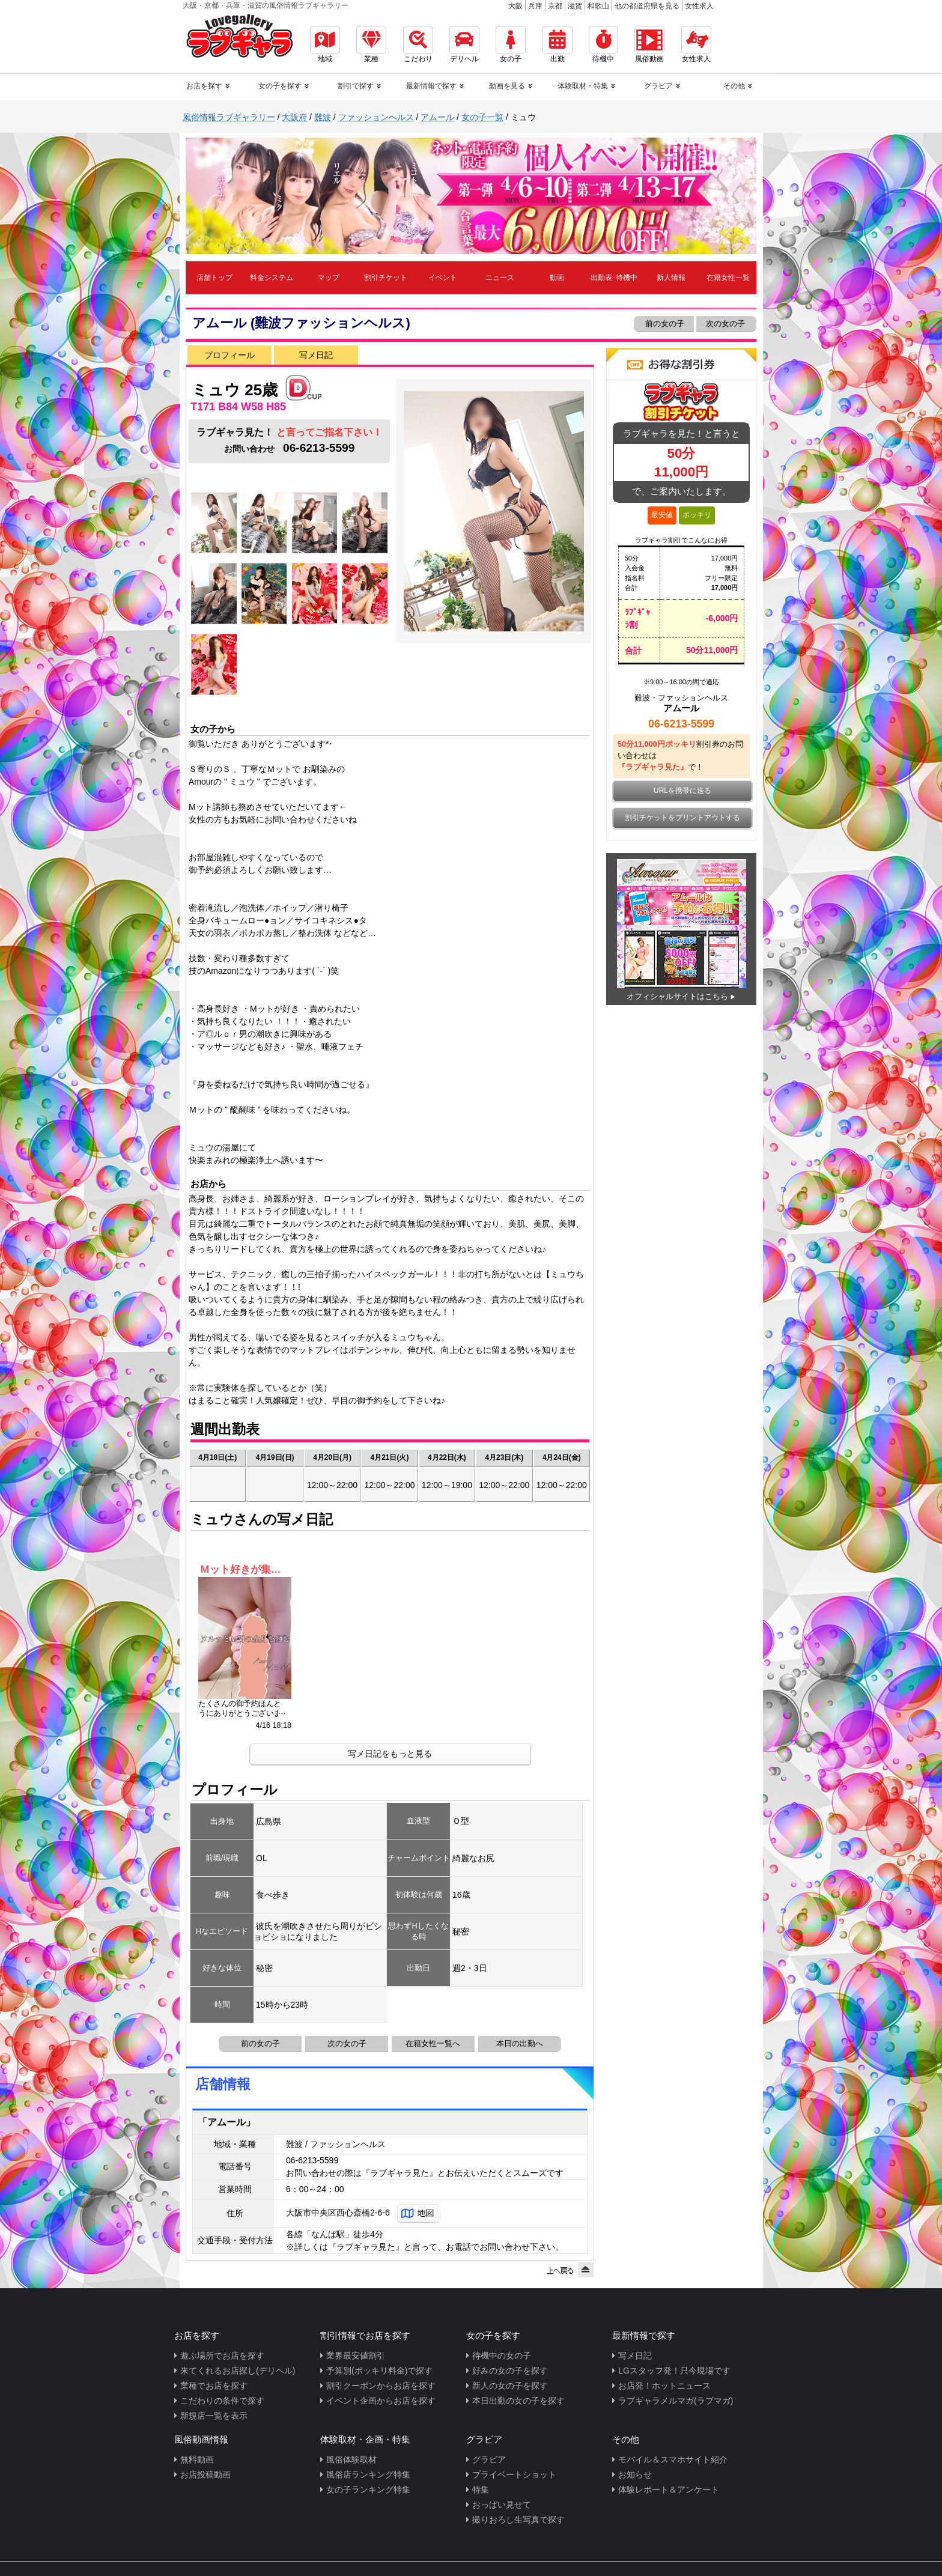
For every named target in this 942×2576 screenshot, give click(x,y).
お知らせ (635, 2474)
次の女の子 (726, 323)
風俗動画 (649, 44)
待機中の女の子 (501, 2355)
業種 (371, 44)
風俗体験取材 (351, 2459)
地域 (325, 44)
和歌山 (598, 6)
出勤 (557, 44)
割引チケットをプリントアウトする (682, 817)
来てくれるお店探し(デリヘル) (237, 2370)
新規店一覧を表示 (214, 2415)
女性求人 (699, 6)
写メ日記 (316, 355)
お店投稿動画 (205, 2474)
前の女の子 (663, 323)
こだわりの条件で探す (222, 2400)
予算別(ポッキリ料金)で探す (379, 2370)
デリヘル (464, 44)
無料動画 (197, 2459)
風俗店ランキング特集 (368, 2474)
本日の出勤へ (519, 2043)
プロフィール (229, 355)
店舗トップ (214, 277)
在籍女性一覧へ (433, 2043)
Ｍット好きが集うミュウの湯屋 (245, 1569)
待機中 (603, 44)
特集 (480, 2489)
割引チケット (385, 277)
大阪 (515, 6)
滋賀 (575, 6)
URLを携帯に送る (682, 790)
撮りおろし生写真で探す (518, 2519)
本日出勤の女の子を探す (518, 2400)
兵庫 (535, 6)
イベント (442, 277)
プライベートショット (514, 2474)
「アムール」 (226, 2122)
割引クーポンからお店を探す (381, 2385)
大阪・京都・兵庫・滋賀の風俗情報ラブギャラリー (265, 5)
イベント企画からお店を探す (381, 2400)
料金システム (271, 277)
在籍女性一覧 (728, 277)
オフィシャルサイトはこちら (677, 996)
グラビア (489, 2459)
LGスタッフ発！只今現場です (674, 2370)
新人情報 (671, 277)
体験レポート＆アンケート (668, 2489)
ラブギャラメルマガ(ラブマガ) (675, 2400)
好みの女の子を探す (510, 2370)
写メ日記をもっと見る (390, 1753)
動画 (557, 277)
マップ (328, 277)
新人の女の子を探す (510, 2385)
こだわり (418, 44)
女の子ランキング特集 (368, 2489)
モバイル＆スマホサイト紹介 (673, 2459)
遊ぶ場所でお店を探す (222, 2355)
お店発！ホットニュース (664, 2385)
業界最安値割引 (355, 2355)
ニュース (499, 277)
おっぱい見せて (501, 2504)
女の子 (511, 44)
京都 (555, 6)
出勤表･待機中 (614, 277)
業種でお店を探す (214, 2385)
